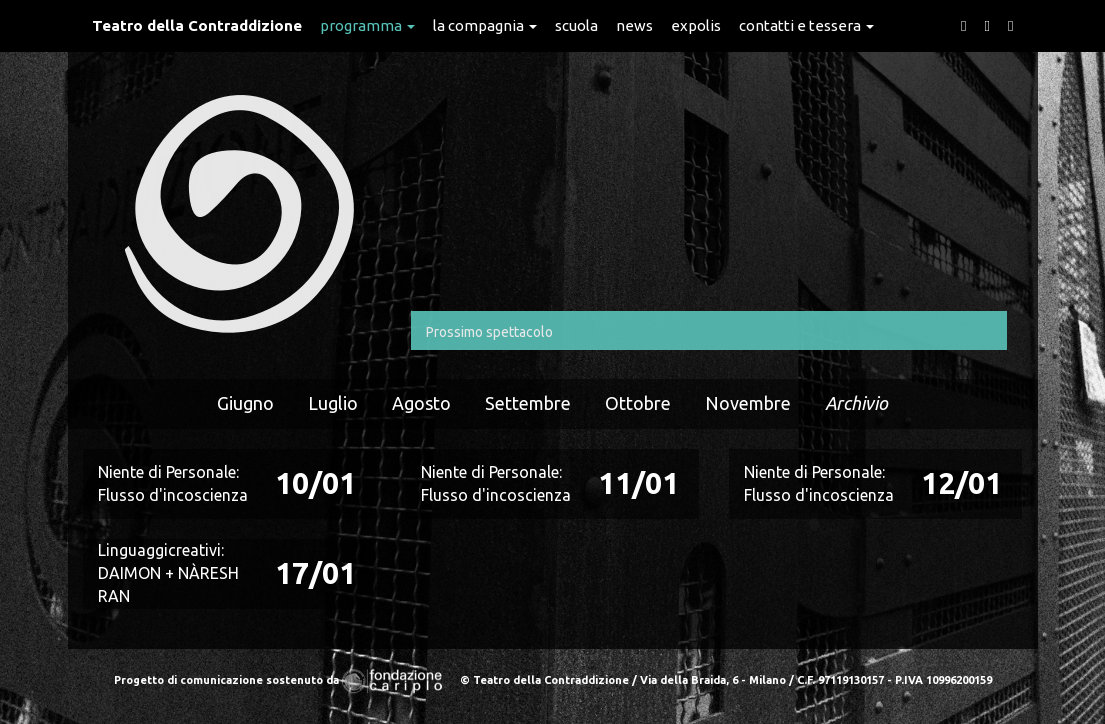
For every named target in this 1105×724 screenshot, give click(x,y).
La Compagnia (485, 25)
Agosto (421, 403)
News (634, 25)
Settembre (528, 403)
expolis (696, 25)
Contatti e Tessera (806, 25)
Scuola (576, 25)
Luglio (333, 403)
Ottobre (638, 403)
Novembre (748, 403)
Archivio (856, 403)
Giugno (245, 403)
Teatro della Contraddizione (197, 25)
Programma (367, 25)
